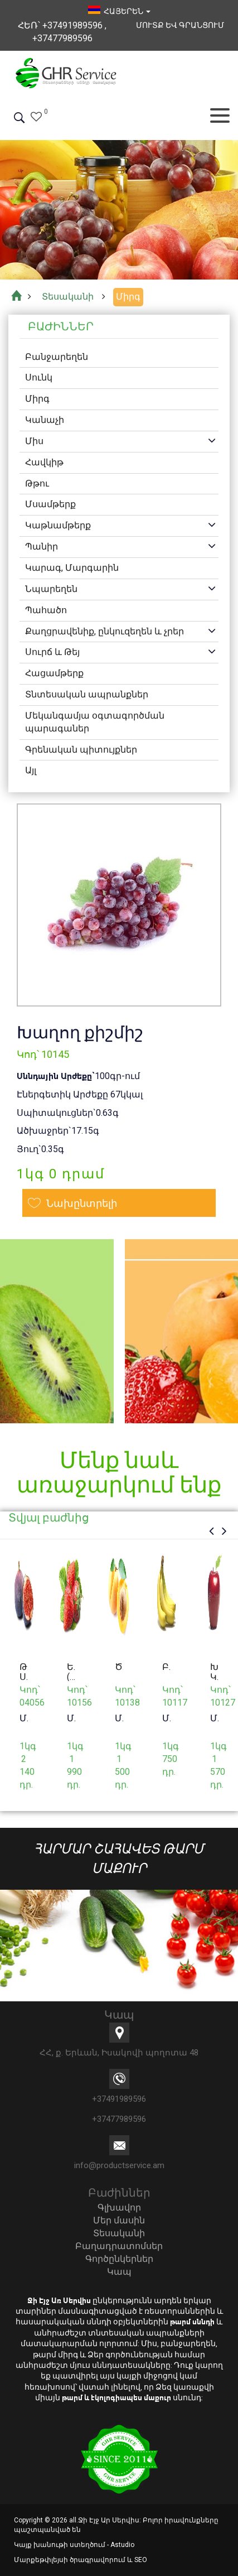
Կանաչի (44, 420)
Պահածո (46, 610)
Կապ (119, 2271)
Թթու (37, 483)
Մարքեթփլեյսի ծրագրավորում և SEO (80, 2560)
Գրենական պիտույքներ (81, 749)
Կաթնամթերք (58, 525)
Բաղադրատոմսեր (119, 2246)
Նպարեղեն (51, 589)
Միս (34, 441)
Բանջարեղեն (56, 357)
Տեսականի (119, 2233)
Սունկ (38, 377)
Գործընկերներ (119, 2259)
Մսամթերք (50, 504)
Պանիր (41, 546)
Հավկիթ (44, 462)
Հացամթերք (54, 673)
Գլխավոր (119, 2207)
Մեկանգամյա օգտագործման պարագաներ (94, 722)
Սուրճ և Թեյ (52, 652)
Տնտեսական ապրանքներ (86, 694)
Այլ (30, 770)
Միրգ (37, 398)
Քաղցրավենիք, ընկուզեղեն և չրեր (104, 631)
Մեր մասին (119, 2220)
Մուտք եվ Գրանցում (180, 25)
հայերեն (119, 11)
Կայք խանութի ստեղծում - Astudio (74, 2545)
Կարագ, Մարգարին (72, 567)
